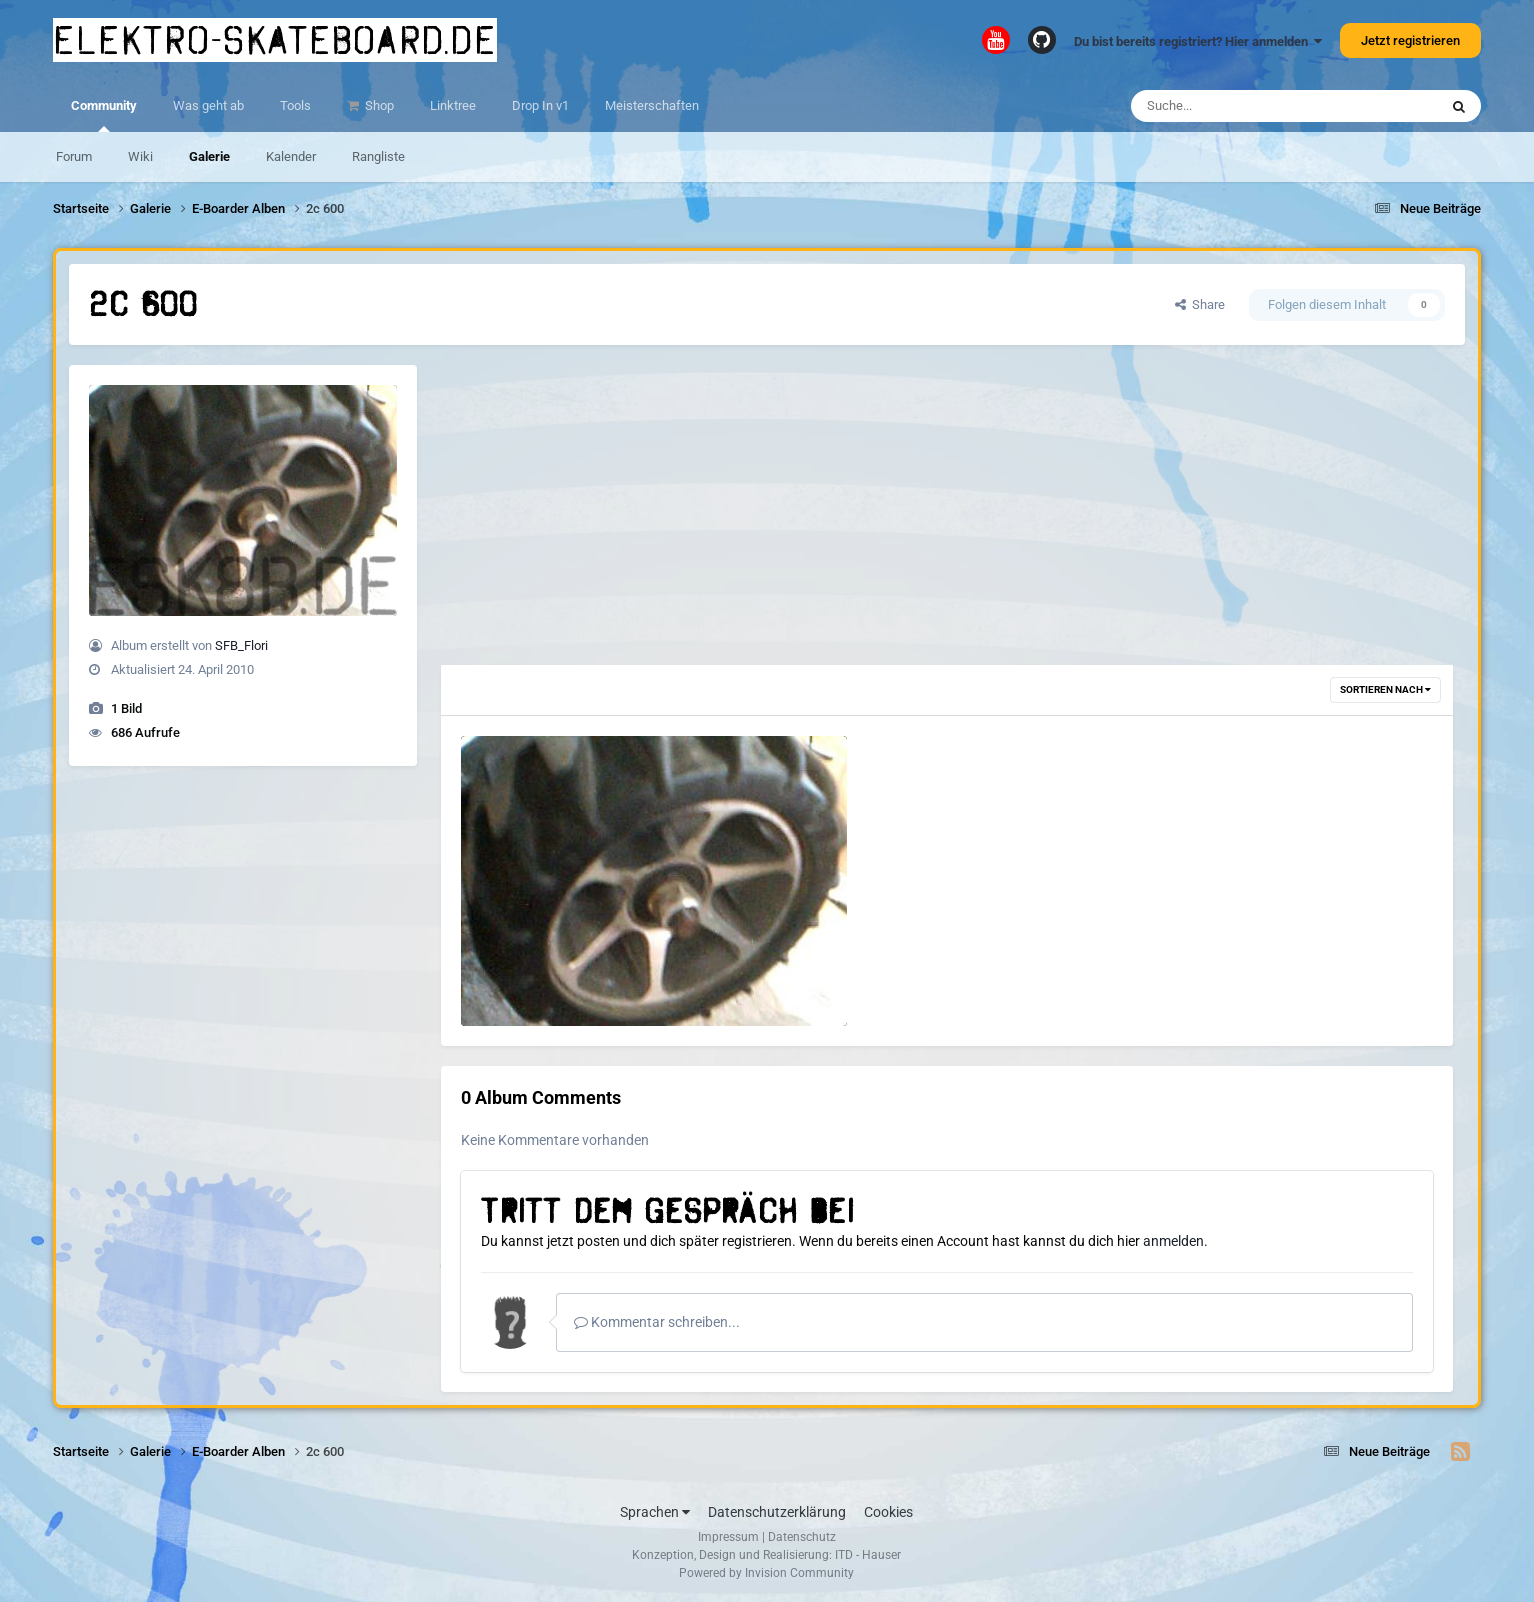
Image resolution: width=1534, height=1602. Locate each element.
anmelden (1173, 1241)
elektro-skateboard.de (275, 40)
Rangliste (378, 156)
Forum (74, 156)
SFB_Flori (241, 645)
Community (104, 115)
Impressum (728, 1537)
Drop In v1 (540, 105)
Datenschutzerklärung (777, 1512)
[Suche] (1245, 106)
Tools (295, 105)
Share (1200, 304)
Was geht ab (208, 105)
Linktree (453, 105)
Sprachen (655, 1512)
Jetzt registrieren (1410, 40)
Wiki (140, 156)
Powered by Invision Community (766, 1573)
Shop (378, 105)
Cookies (888, 1512)
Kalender (291, 156)
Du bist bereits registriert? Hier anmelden (1198, 41)
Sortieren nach (1385, 689)
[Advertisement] (947, 515)
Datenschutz (802, 1537)
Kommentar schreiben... (657, 1322)
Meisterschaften (652, 105)
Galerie (209, 156)
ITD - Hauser (868, 1555)
